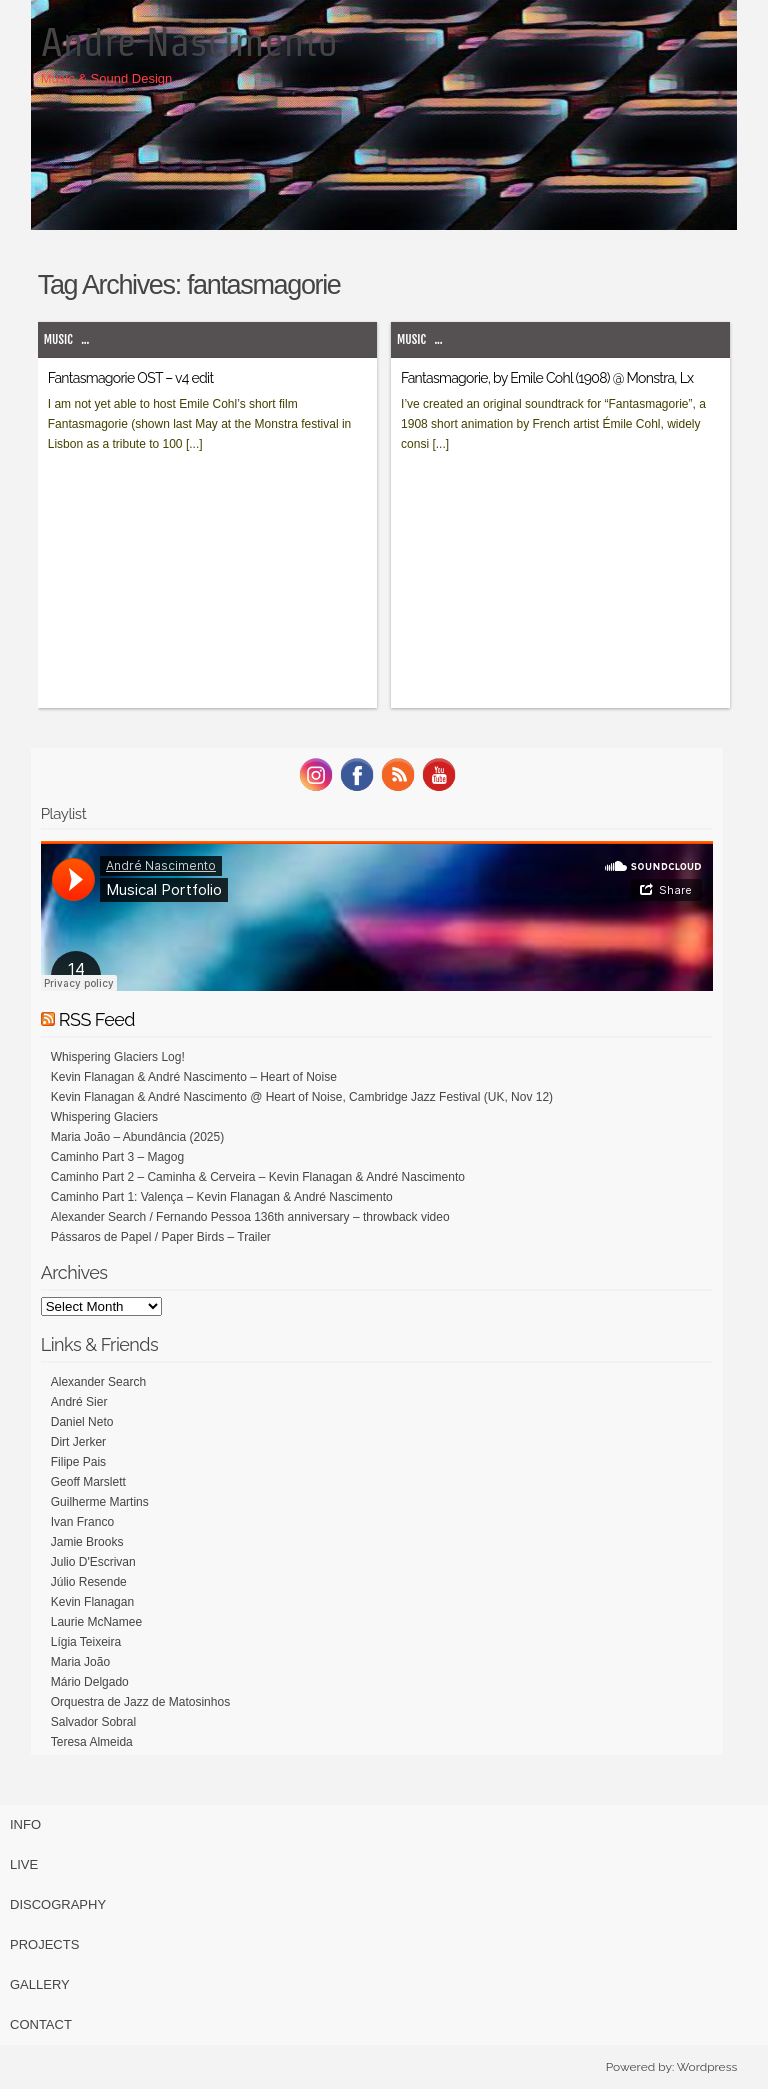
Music (58, 339)
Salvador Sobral (93, 1722)
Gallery (40, 1984)
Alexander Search (98, 1382)
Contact (41, 2024)
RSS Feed (97, 1019)
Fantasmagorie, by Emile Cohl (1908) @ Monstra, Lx (547, 378)
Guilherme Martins (100, 1502)
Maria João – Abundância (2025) (137, 1137)
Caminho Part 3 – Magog (117, 1157)
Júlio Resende (89, 1582)
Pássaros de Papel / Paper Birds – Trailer (161, 1237)
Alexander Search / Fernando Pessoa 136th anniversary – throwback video (250, 1217)
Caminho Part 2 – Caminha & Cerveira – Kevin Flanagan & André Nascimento (258, 1177)
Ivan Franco (82, 1522)
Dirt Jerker (78, 1442)
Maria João (80, 1662)
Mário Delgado (90, 1682)
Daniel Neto (82, 1422)
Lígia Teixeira (86, 1642)
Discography (58, 1904)
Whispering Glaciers (104, 1117)
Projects (44, 1944)
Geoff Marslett (88, 1482)
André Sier (79, 1402)
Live (24, 1864)
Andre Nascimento (189, 42)
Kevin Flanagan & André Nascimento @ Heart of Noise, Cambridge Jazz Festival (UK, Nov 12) (302, 1097)
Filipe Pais (78, 1462)
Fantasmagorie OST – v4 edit (131, 378)
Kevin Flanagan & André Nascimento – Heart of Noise (194, 1077)
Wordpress (707, 2067)
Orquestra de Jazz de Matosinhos (140, 1702)
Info (25, 1824)
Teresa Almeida (92, 1742)
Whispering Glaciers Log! (118, 1057)
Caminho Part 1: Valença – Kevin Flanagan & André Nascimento (222, 1197)
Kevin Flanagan (92, 1602)
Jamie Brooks (87, 1542)
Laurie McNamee (96, 1622)
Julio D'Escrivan (93, 1562)
